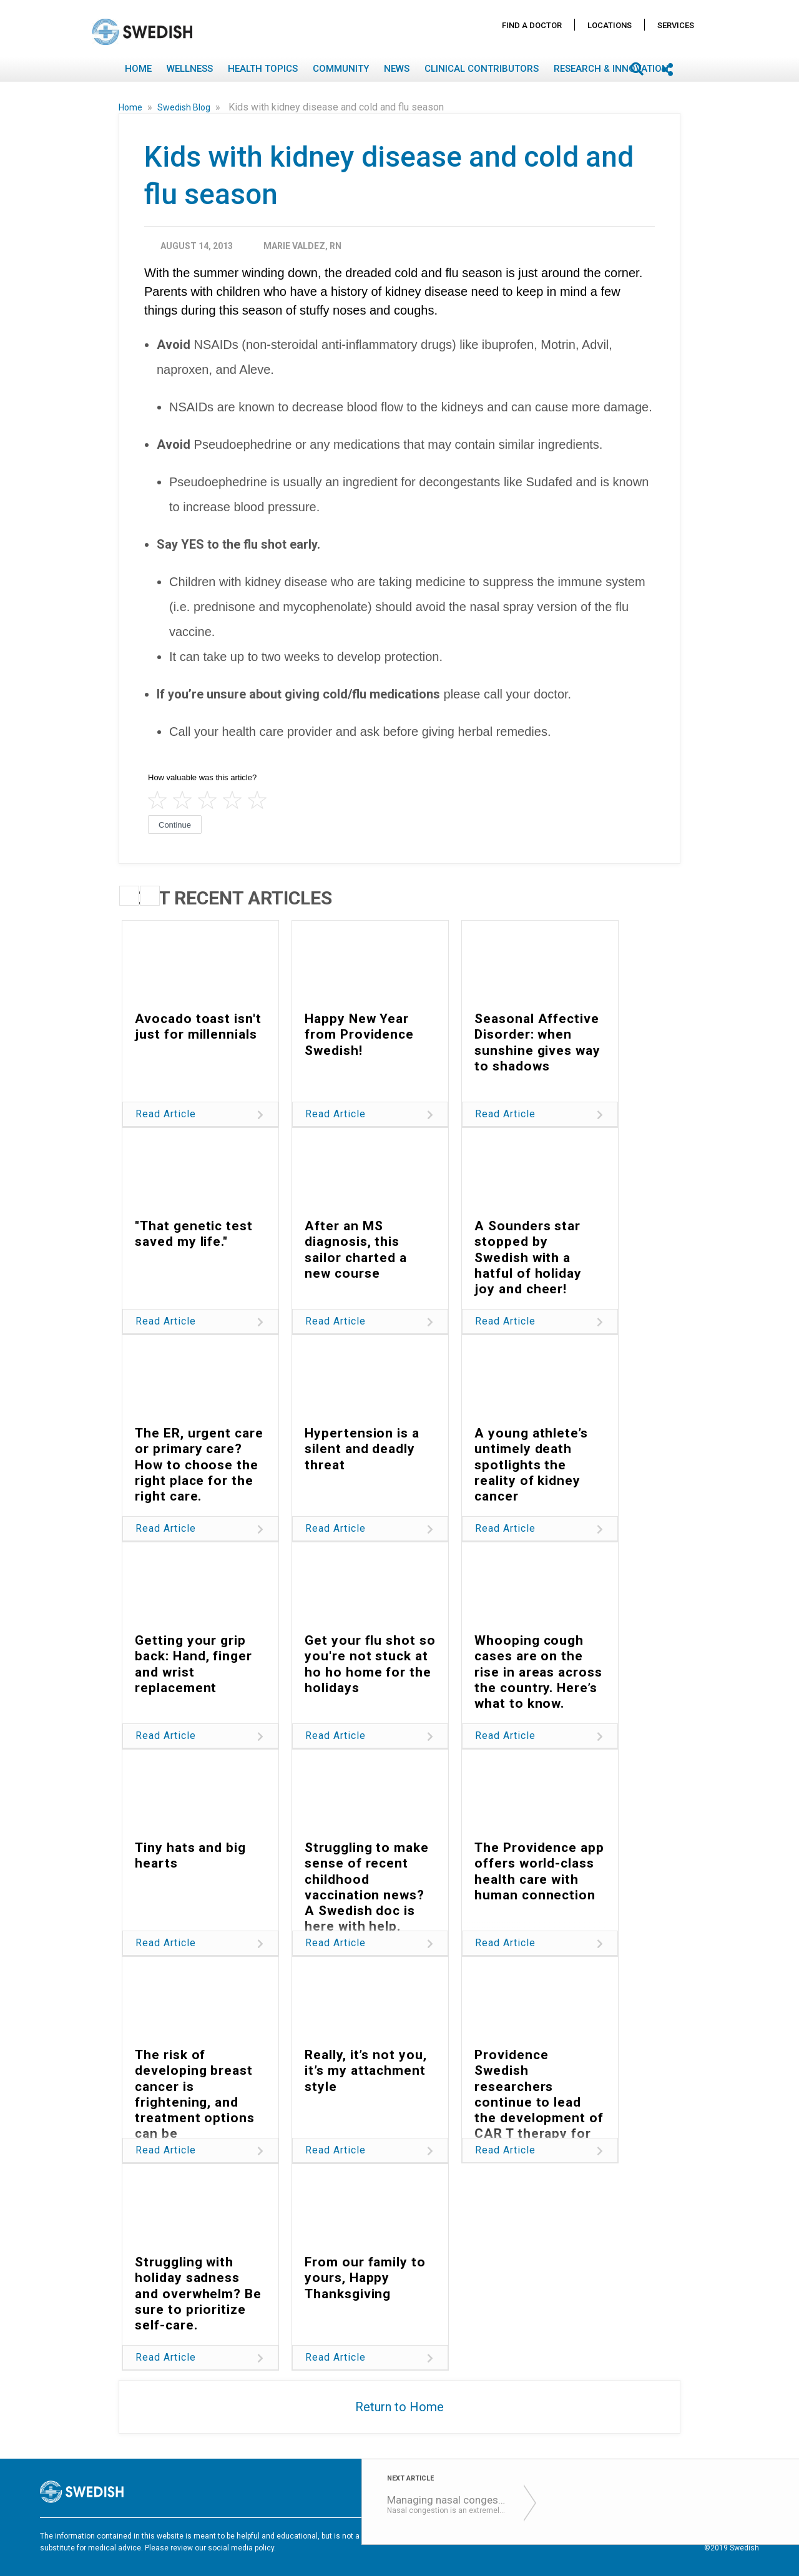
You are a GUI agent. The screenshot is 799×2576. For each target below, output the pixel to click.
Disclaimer (560, 2537)
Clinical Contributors (481, 68)
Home (138, 68)
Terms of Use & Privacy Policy (476, 2537)
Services (675, 25)
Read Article (165, 1114)
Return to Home (399, 2406)
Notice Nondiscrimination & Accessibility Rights (675, 2537)
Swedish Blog (184, 107)
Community (341, 68)
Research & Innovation (611, 68)
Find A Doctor (532, 25)
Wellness (190, 68)
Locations (609, 25)
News (396, 68)
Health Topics (263, 68)
